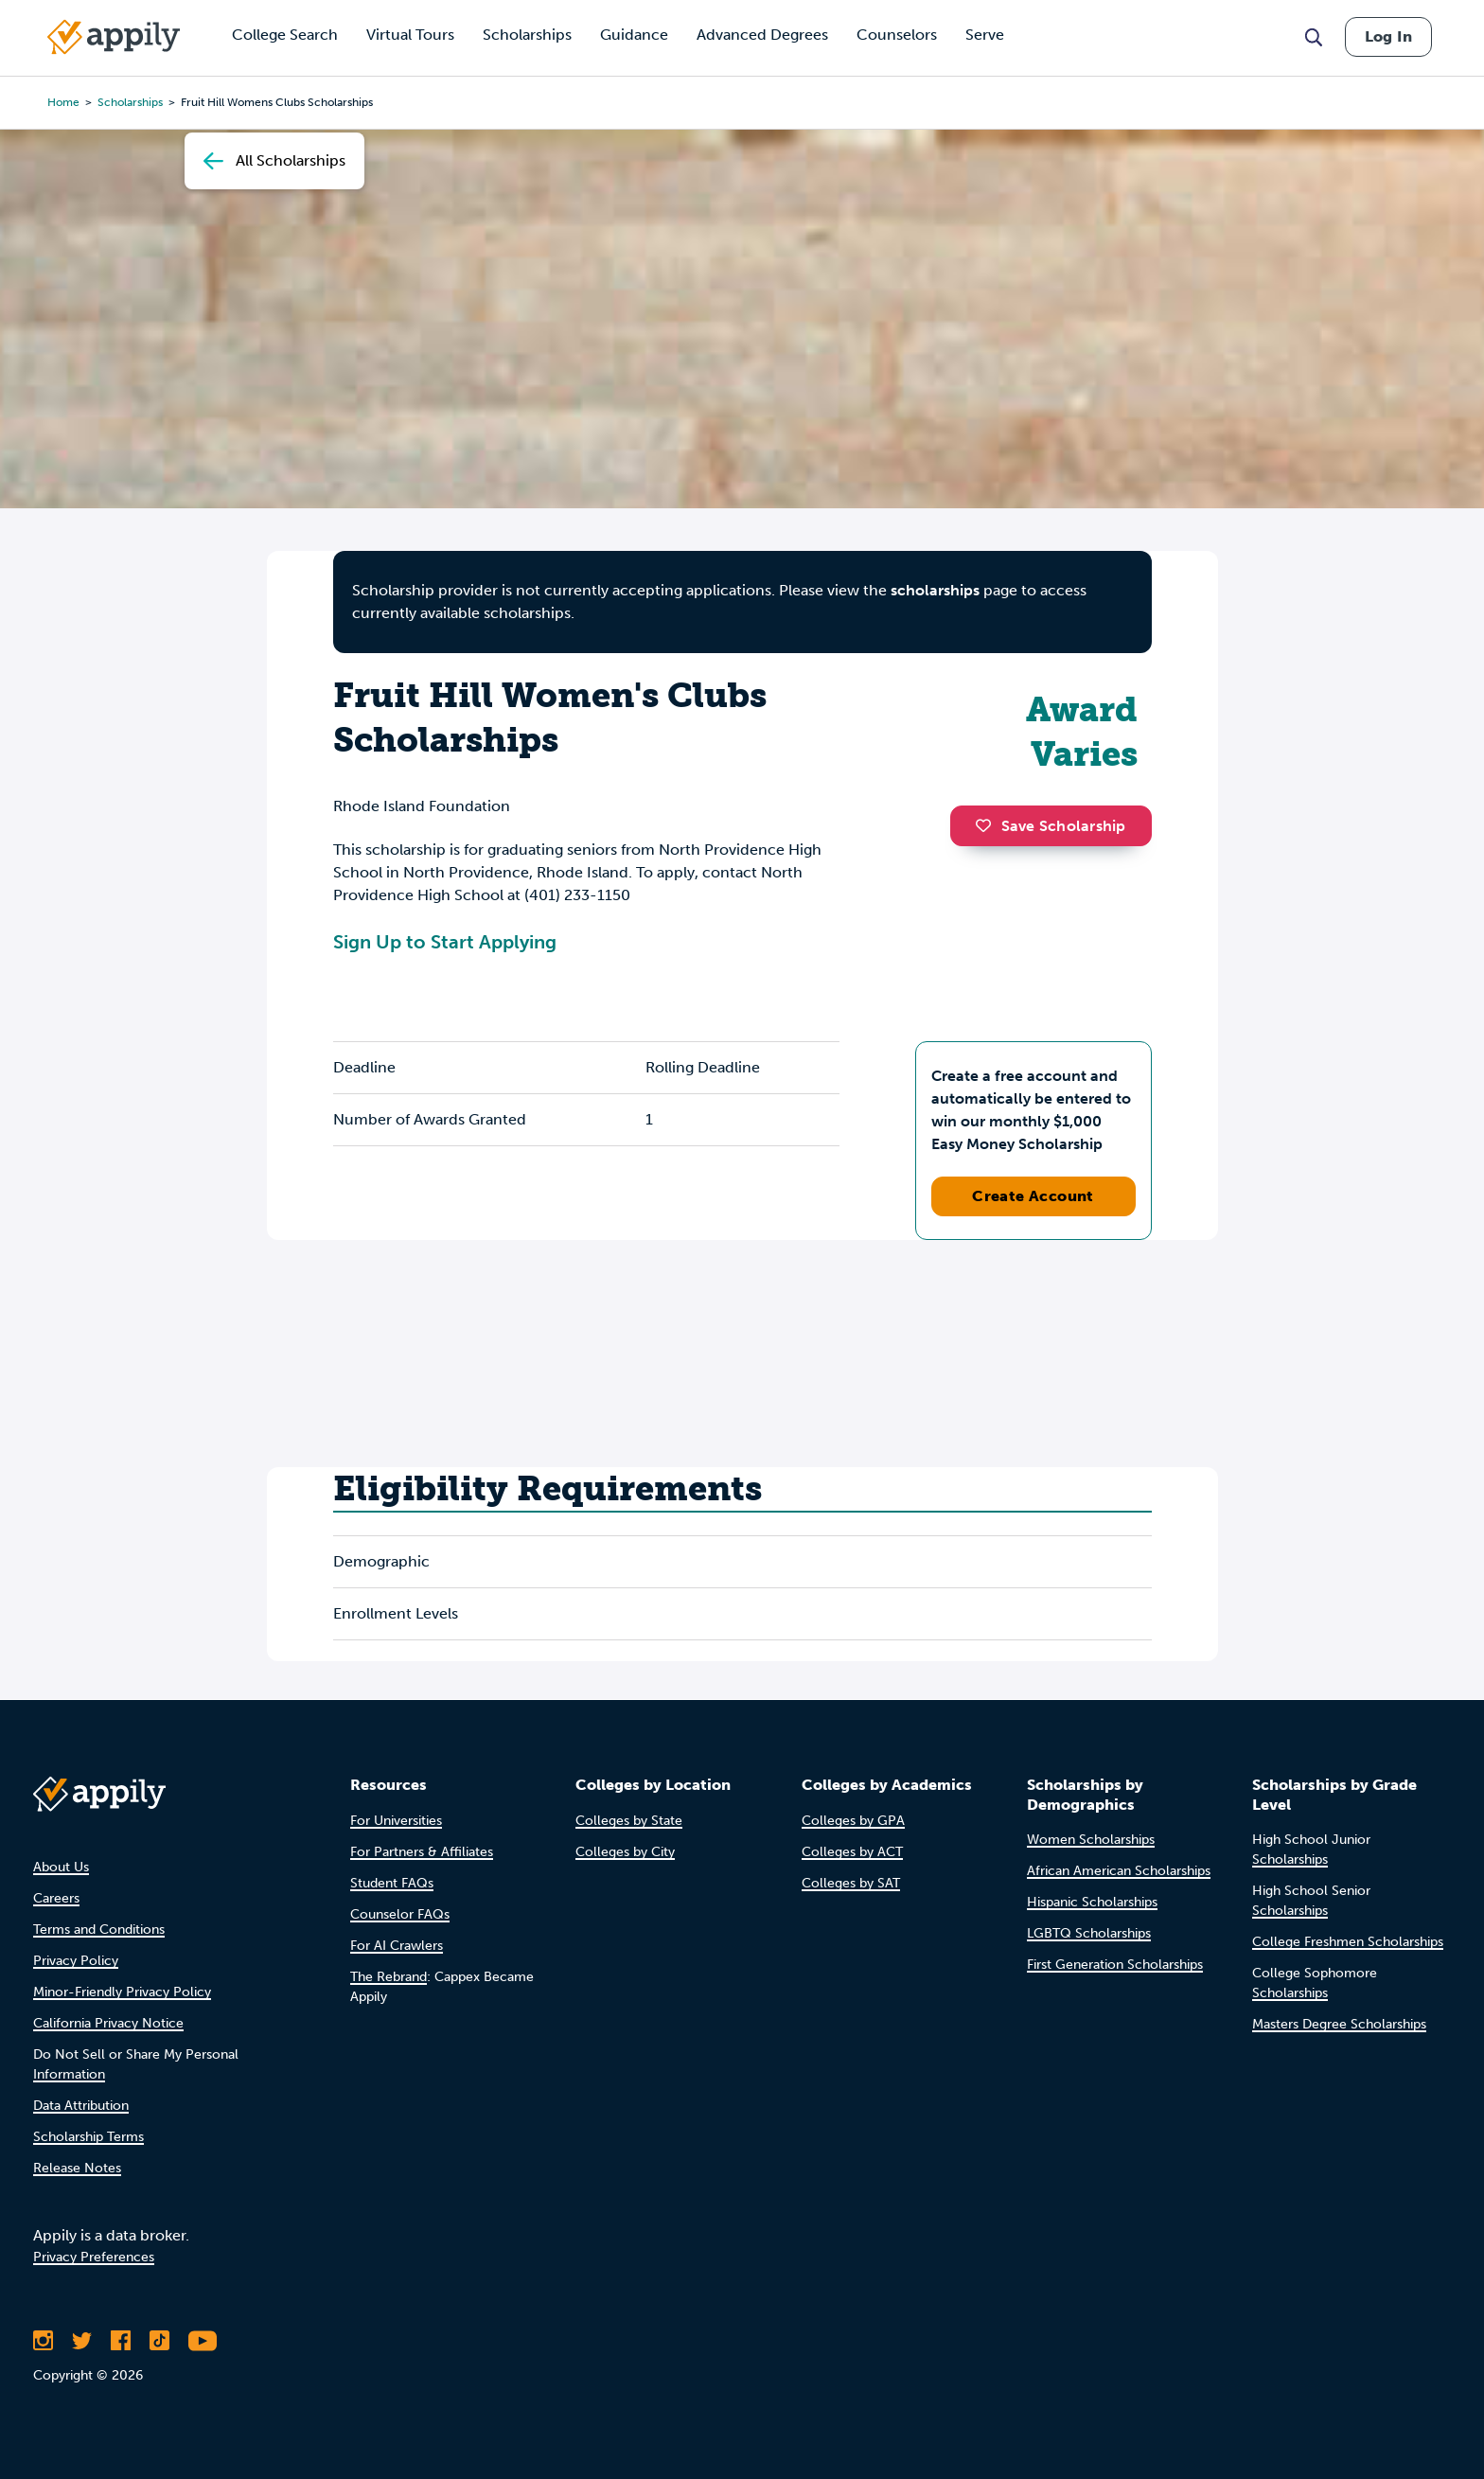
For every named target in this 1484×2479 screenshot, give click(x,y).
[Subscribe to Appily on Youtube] (202, 2341)
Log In (1388, 36)
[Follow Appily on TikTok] (159, 2341)
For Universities (396, 1821)
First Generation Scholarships (1115, 1965)
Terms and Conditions (99, 1929)
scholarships (130, 102)
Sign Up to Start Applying (444, 941)
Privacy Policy (75, 1961)
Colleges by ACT (852, 1852)
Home (63, 102)
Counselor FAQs (400, 1914)
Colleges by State (628, 1821)
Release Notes (77, 2168)
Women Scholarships (1091, 1840)
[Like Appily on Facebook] (121, 2341)
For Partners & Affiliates (421, 1852)
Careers (56, 1898)
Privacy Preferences (93, 2257)
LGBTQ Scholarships (1089, 1933)
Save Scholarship (1050, 826)
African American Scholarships (1118, 1871)
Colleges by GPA (853, 1821)
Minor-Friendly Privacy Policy (122, 1992)
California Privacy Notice (108, 2023)
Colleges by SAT (851, 1883)
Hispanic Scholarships (1092, 1902)
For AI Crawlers (396, 1946)
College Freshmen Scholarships (1347, 1942)
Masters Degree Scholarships (1339, 2024)
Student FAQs (391, 1883)
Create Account (1033, 1196)
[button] (988, 825)
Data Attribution (81, 2106)
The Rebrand (388, 1977)
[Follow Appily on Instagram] (43, 2341)
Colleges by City (625, 1852)
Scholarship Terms (88, 2137)
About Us (61, 1867)
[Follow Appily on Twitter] (82, 2341)
